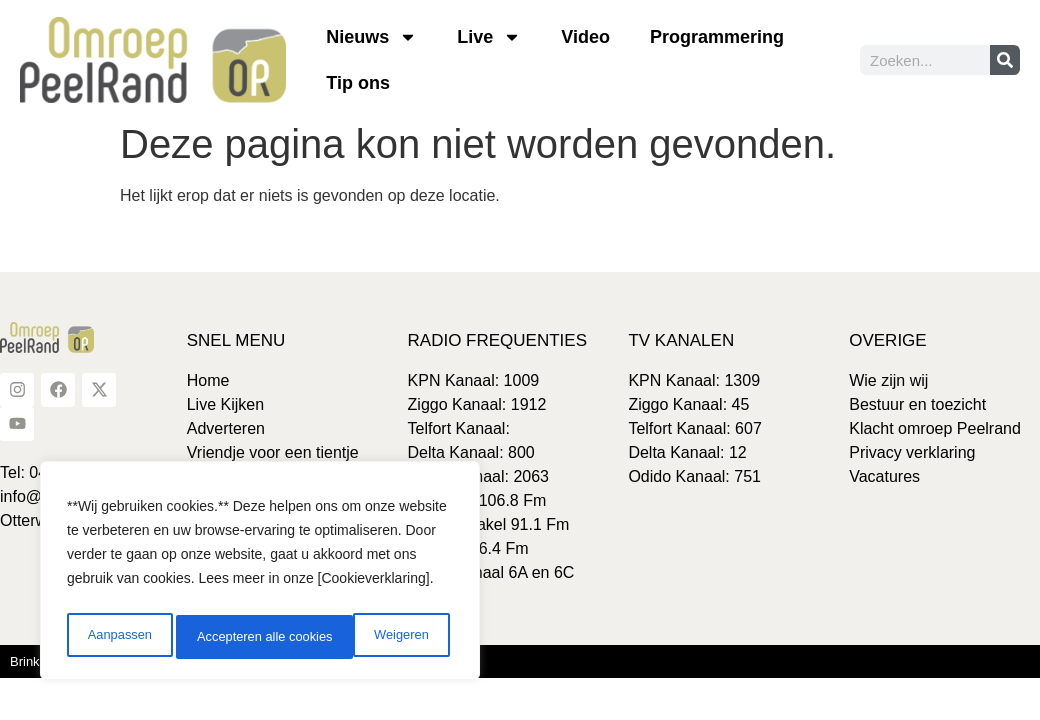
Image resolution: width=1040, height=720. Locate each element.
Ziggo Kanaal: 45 (688, 404)
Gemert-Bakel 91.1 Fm (489, 524)
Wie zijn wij (888, 380)
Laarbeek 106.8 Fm (477, 500)
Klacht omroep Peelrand (935, 428)
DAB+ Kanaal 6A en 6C (491, 572)
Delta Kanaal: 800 (471, 452)
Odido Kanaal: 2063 (478, 476)
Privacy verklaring (912, 452)
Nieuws (371, 37)
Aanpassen (117, 637)
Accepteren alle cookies (364, 637)
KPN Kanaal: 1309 (694, 380)
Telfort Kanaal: (459, 428)
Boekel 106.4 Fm (468, 548)
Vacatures (884, 476)
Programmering (717, 37)
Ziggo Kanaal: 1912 (477, 404)
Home (208, 380)
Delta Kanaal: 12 (687, 452)
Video (585, 37)
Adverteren (226, 428)
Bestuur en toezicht (917, 404)
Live (489, 37)
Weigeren (221, 637)
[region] (260, 575)
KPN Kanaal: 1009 (474, 380)
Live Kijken (225, 404)
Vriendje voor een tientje (273, 452)
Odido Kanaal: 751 (694, 476)
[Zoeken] (1005, 60)
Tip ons (358, 83)
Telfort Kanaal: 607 (694, 428)
